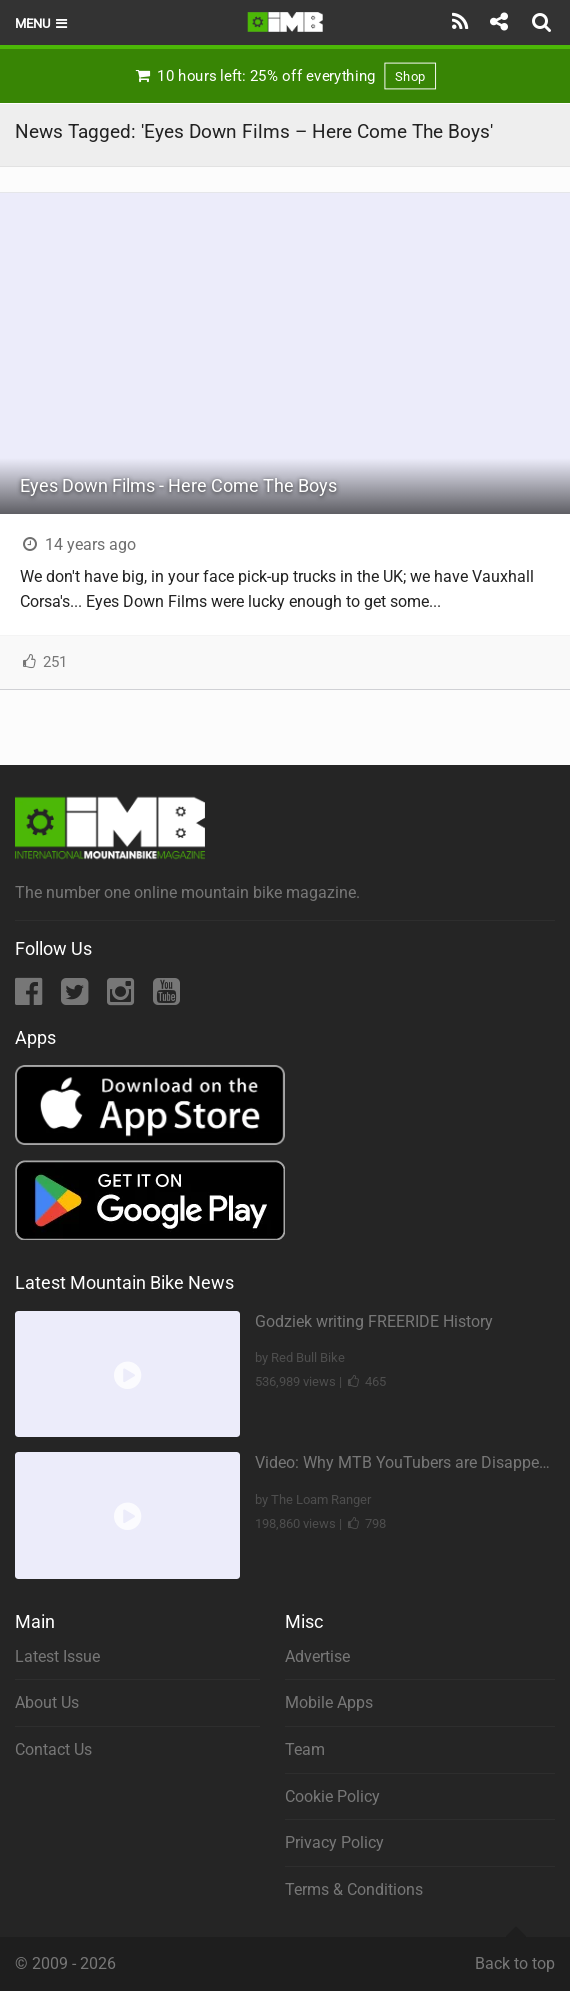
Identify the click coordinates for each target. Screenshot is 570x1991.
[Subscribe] (460, 22)
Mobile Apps (329, 1702)
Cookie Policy (332, 1796)
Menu (42, 23)
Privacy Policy (334, 1842)
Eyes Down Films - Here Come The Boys (178, 485)
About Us (47, 1702)
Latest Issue (57, 1656)
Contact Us (53, 1749)
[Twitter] (76, 997)
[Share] (498, 22)
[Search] (544, 22)
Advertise (317, 1656)
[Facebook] (30, 997)
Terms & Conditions (354, 1889)
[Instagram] (122, 997)
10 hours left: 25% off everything (285, 76)
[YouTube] (166, 997)
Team (305, 1749)
